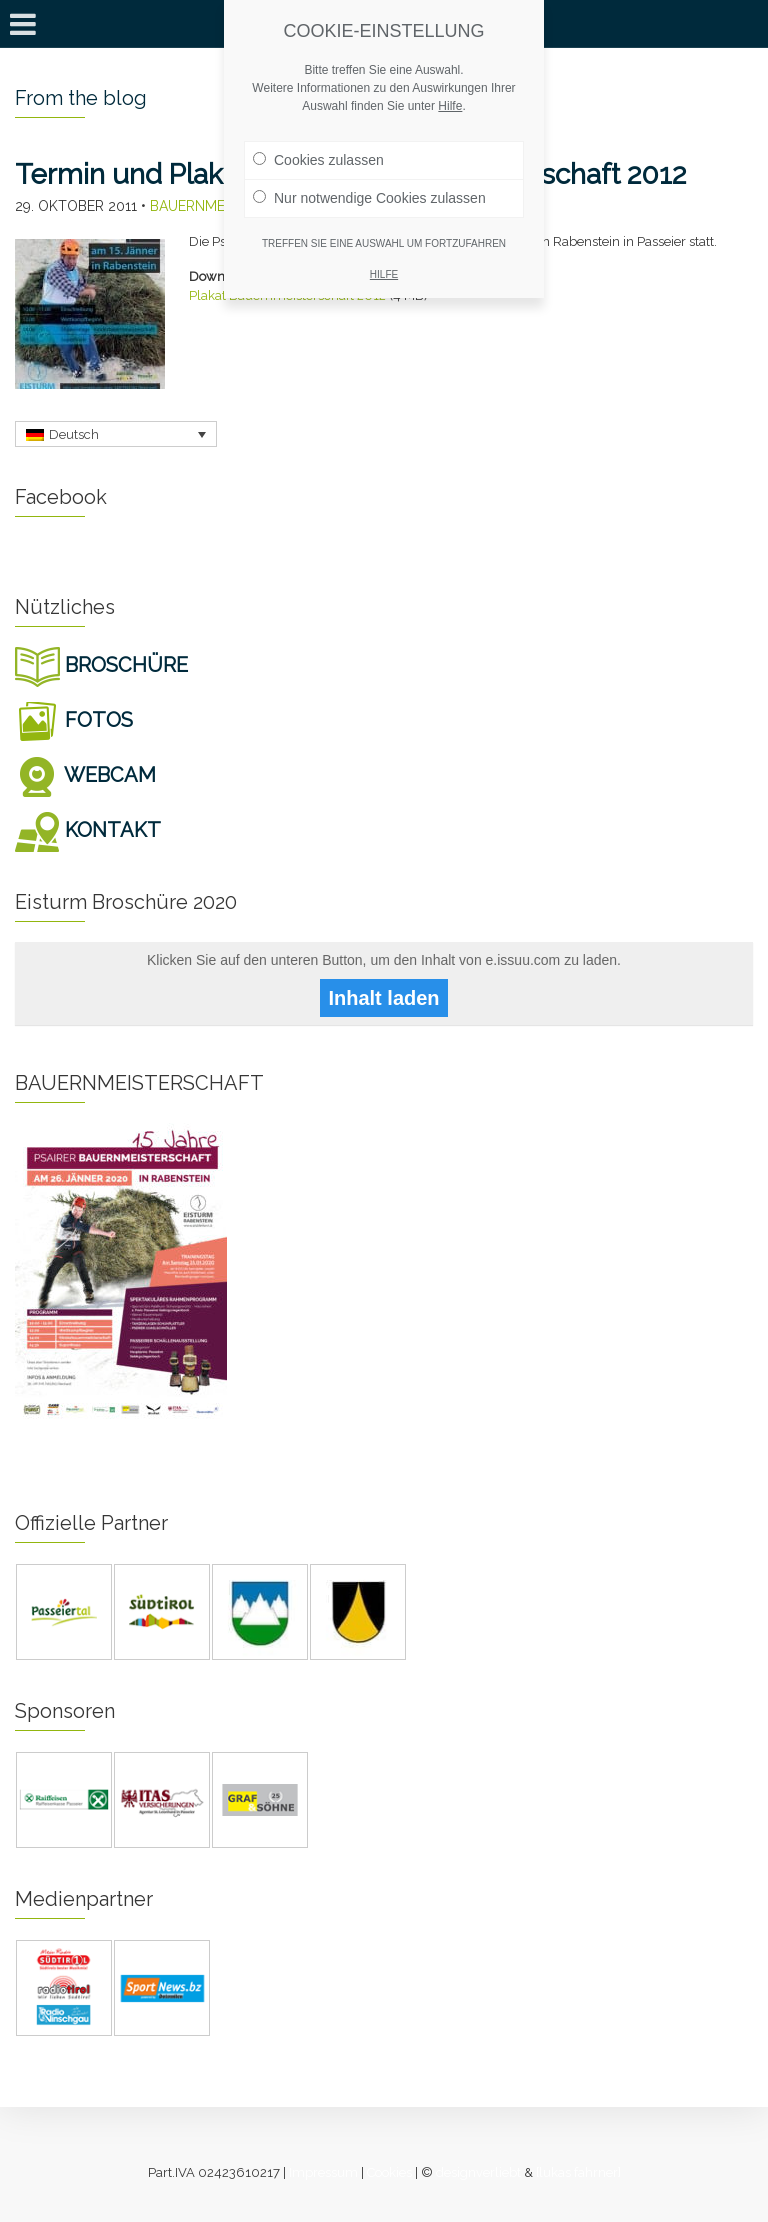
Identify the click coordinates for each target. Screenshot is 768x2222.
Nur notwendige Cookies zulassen (369, 198)
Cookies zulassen (318, 160)
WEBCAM (85, 775)
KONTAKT (88, 830)
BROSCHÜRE (101, 665)
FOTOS (74, 720)
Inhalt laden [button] (383, 998)
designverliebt (478, 2172)
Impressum (323, 2172)
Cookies (389, 2172)
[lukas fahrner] (578, 2172)
